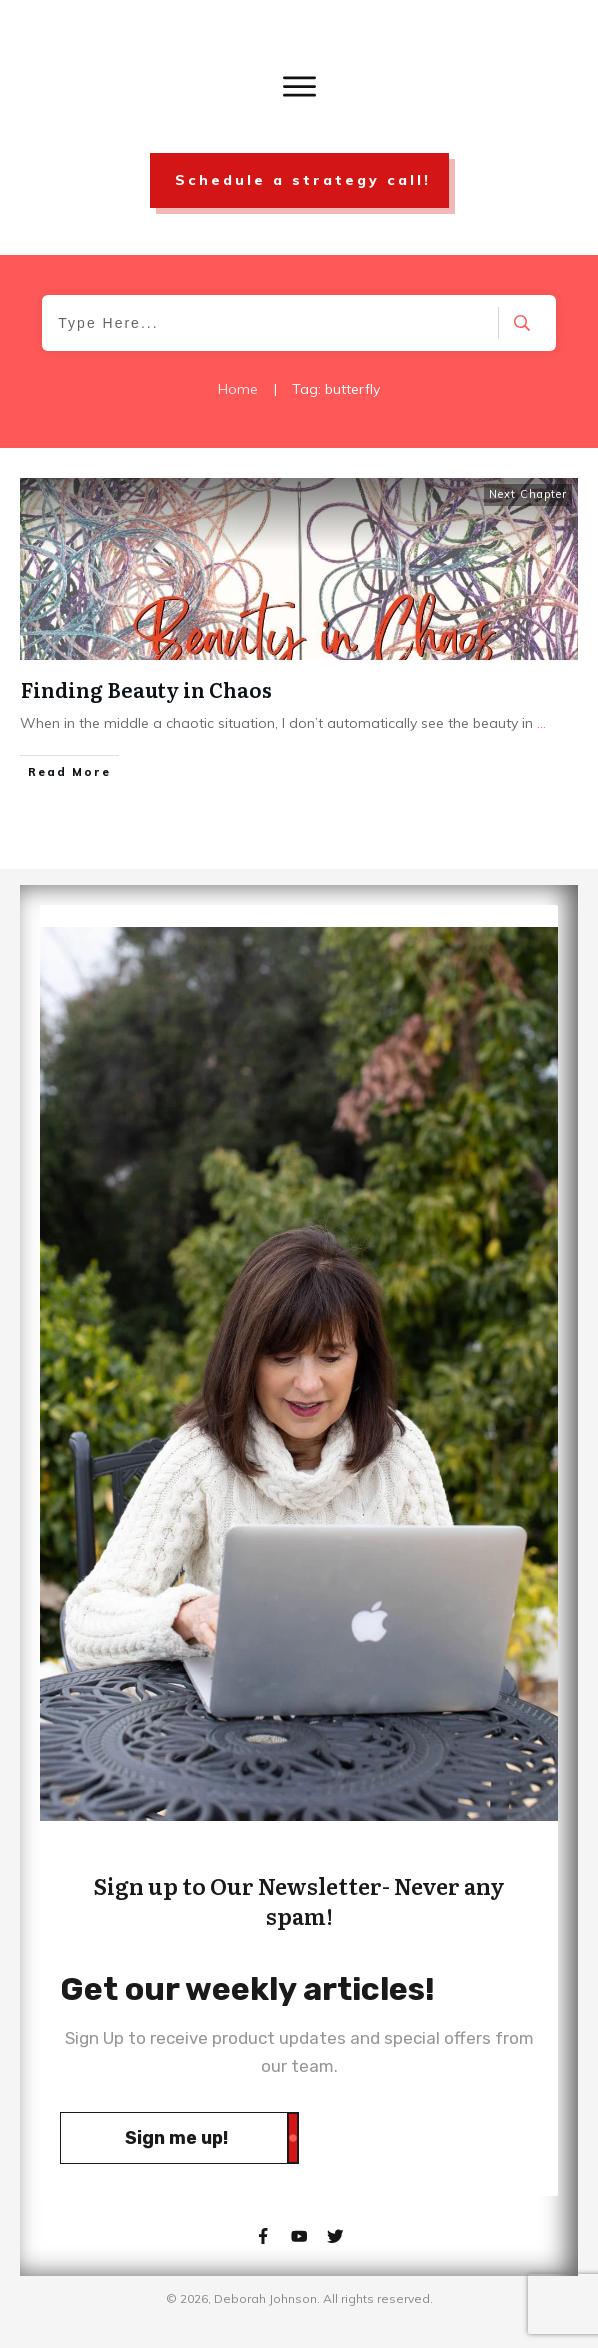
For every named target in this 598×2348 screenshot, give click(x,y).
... (541, 723)
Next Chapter (528, 494)
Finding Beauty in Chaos (146, 689)
